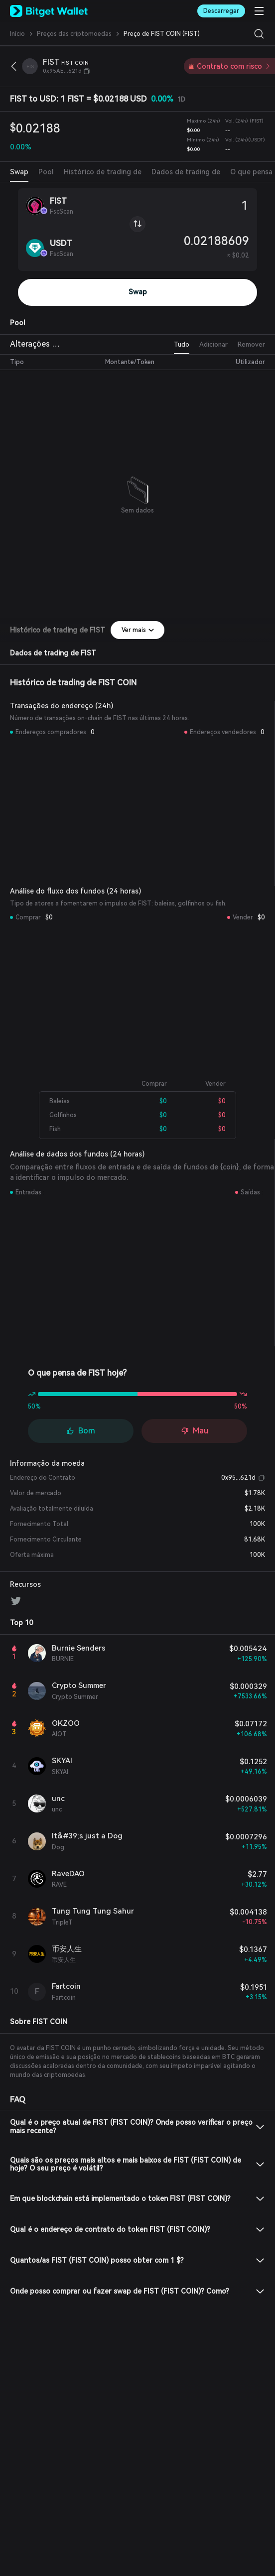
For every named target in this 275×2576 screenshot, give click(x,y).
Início (17, 33)
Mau (194, 1430)
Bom (80, 1430)
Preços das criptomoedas (74, 33)
